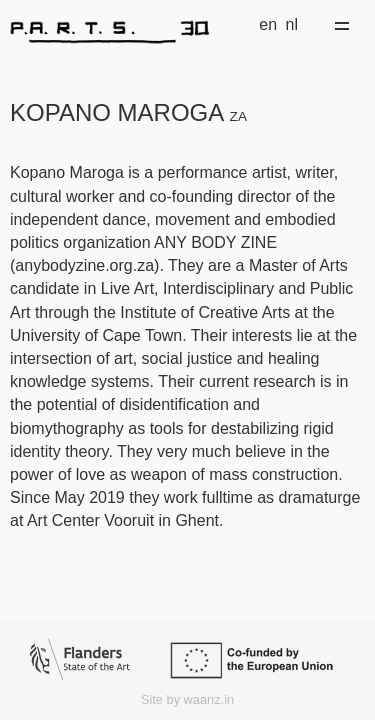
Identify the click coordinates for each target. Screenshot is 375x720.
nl (292, 24)
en (268, 24)
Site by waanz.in (187, 699)
